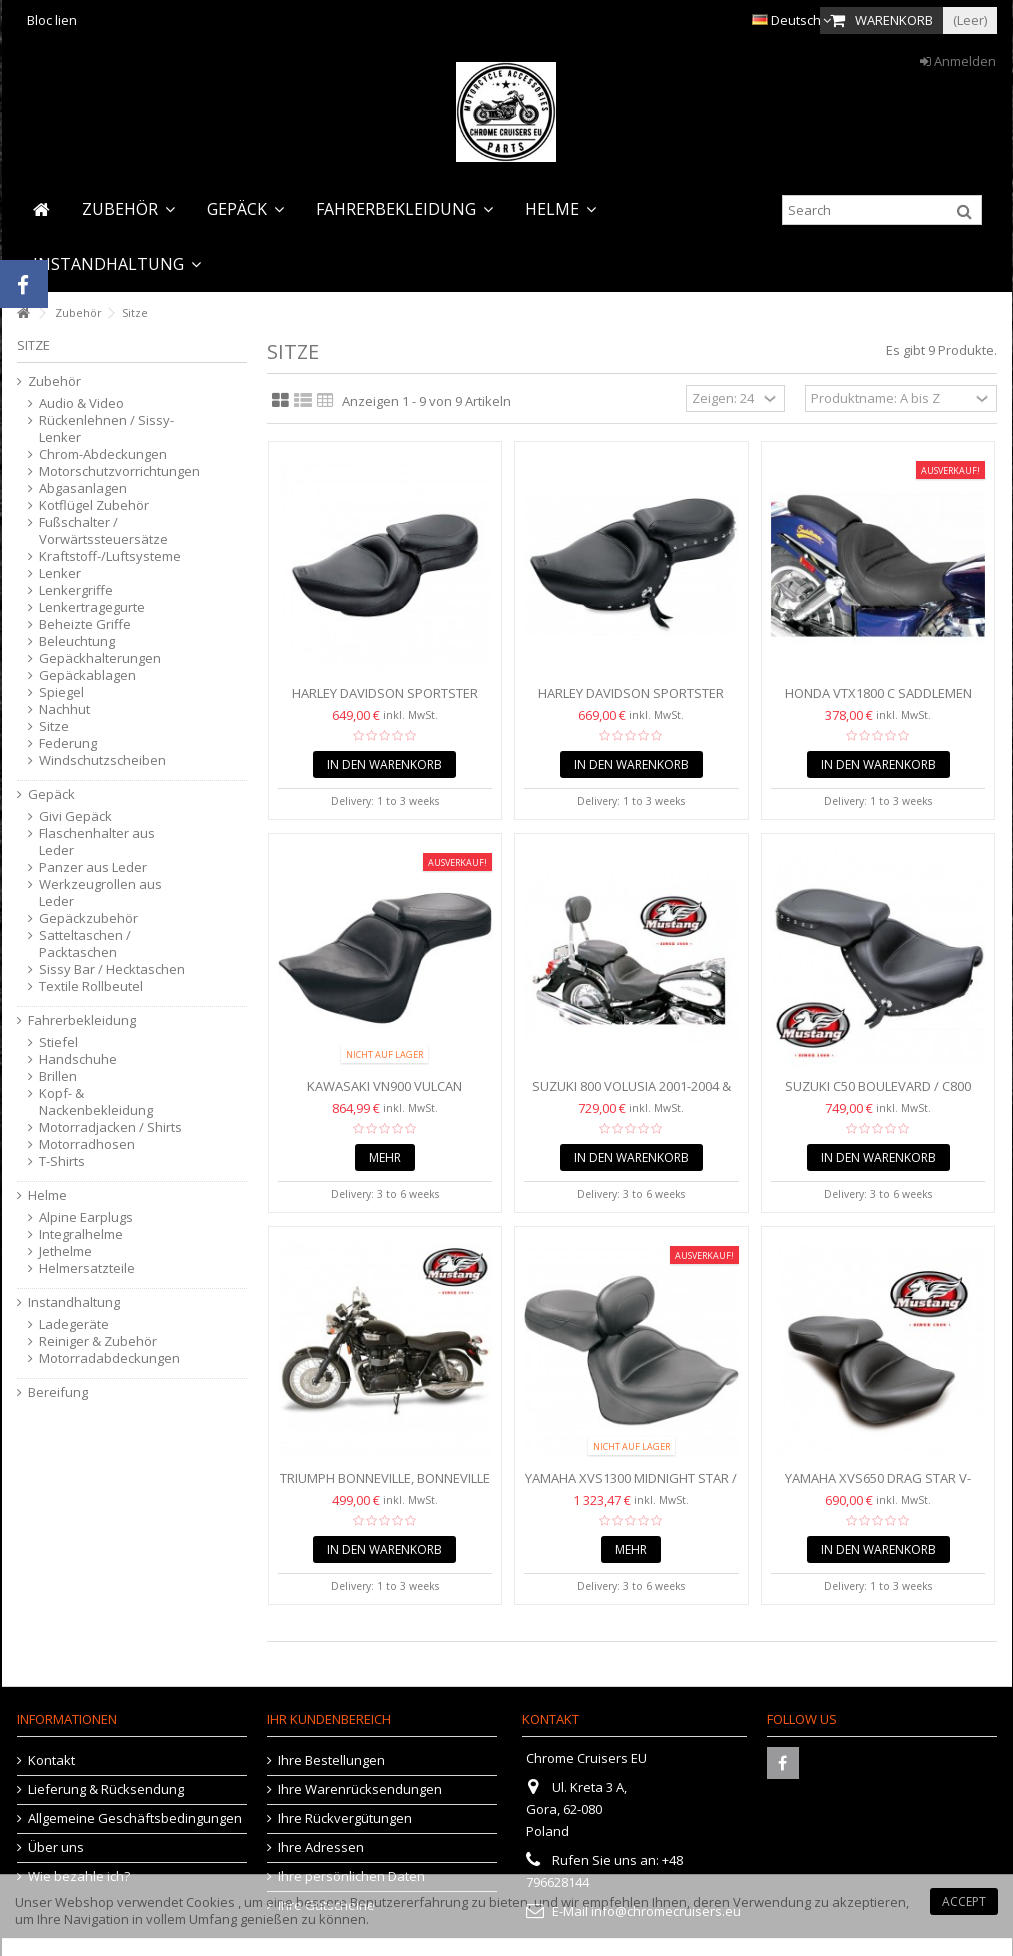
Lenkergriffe (76, 590)
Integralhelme (81, 1234)
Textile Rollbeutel (91, 986)
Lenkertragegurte (92, 607)
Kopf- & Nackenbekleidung (96, 1102)
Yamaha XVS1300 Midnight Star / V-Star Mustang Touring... (631, 1486)
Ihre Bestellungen (331, 1760)
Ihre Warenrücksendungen (360, 1789)
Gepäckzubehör (88, 918)
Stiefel (58, 1042)
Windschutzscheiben (102, 760)
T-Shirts (62, 1161)
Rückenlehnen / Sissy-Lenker (106, 429)
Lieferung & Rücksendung (106, 1789)
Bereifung (58, 1392)
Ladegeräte (74, 1324)
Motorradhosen (87, 1144)
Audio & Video (81, 403)
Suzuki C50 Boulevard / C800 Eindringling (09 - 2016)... (878, 1094)
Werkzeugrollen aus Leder (100, 893)
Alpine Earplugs (86, 1217)
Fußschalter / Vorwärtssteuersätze (103, 531)
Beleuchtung (77, 641)
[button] (128, 209)
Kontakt (51, 1760)
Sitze (54, 726)
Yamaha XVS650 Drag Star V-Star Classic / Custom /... (878, 1486)
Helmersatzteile (87, 1268)
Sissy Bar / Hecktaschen (112, 969)
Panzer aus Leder (93, 867)
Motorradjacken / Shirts (110, 1127)
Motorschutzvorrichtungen (113, 471)
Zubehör (54, 381)
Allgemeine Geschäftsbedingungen (135, 1818)
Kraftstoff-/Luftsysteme (110, 556)
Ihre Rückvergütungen (345, 1818)
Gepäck (51, 794)
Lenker (60, 573)
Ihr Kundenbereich (329, 1719)
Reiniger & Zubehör (98, 1341)
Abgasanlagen (83, 488)
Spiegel (61, 692)
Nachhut (64, 709)
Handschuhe (78, 1059)
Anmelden (958, 61)
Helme (47, 1195)
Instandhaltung (74, 1302)
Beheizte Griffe (85, 624)
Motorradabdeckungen (109, 1358)
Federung (68, 743)
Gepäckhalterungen (100, 658)
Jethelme (65, 1251)
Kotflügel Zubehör (94, 505)
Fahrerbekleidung (82, 1020)
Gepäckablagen (87, 675)
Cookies (210, 1902)
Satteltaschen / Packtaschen (85, 944)
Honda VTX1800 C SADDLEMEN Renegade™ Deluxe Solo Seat (878, 701)
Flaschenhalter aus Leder (97, 842)
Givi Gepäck (75, 816)
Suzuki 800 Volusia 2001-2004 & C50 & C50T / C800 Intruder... (631, 1094)
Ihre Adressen (321, 1847)
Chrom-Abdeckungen (103, 454)
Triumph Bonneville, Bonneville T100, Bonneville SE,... (385, 1486)
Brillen (58, 1076)
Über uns (56, 1847)
